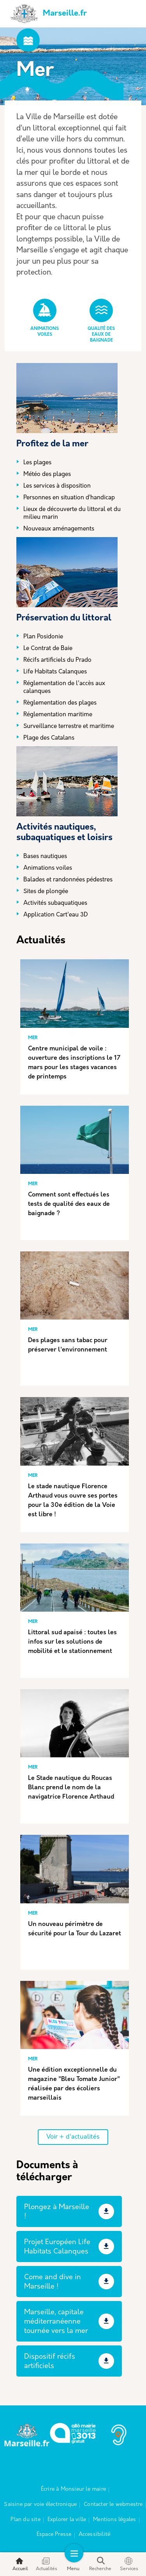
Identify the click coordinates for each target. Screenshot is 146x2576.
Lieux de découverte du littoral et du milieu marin (72, 513)
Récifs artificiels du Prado (57, 660)
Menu (73, 2564)
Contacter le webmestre (113, 2504)
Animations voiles (47, 868)
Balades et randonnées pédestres (68, 880)
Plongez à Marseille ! (56, 2212)
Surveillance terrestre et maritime (68, 726)
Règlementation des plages (60, 703)
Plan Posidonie (43, 637)
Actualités (46, 2564)
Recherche (100, 2564)
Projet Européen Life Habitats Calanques (57, 2247)
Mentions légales (114, 2519)
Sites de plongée (45, 892)
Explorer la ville (66, 2519)
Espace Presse (54, 2534)
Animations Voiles (44, 318)
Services (129, 2564)
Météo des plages (47, 474)
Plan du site (25, 2519)
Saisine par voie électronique (40, 2504)
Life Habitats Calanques (55, 672)
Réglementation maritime (57, 715)
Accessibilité (95, 2534)
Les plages (37, 463)
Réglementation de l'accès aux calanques (64, 687)
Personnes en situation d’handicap (69, 498)
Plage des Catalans (48, 738)
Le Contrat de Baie (47, 649)
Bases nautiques (45, 857)
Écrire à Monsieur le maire (73, 2489)
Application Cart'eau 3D (55, 915)
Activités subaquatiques (55, 903)
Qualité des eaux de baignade (101, 321)
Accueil (20, 2564)
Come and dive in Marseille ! (52, 2282)
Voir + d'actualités (73, 2137)
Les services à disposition (57, 486)
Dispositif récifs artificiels (49, 2361)
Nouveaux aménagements (58, 529)
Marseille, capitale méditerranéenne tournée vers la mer (56, 2322)
